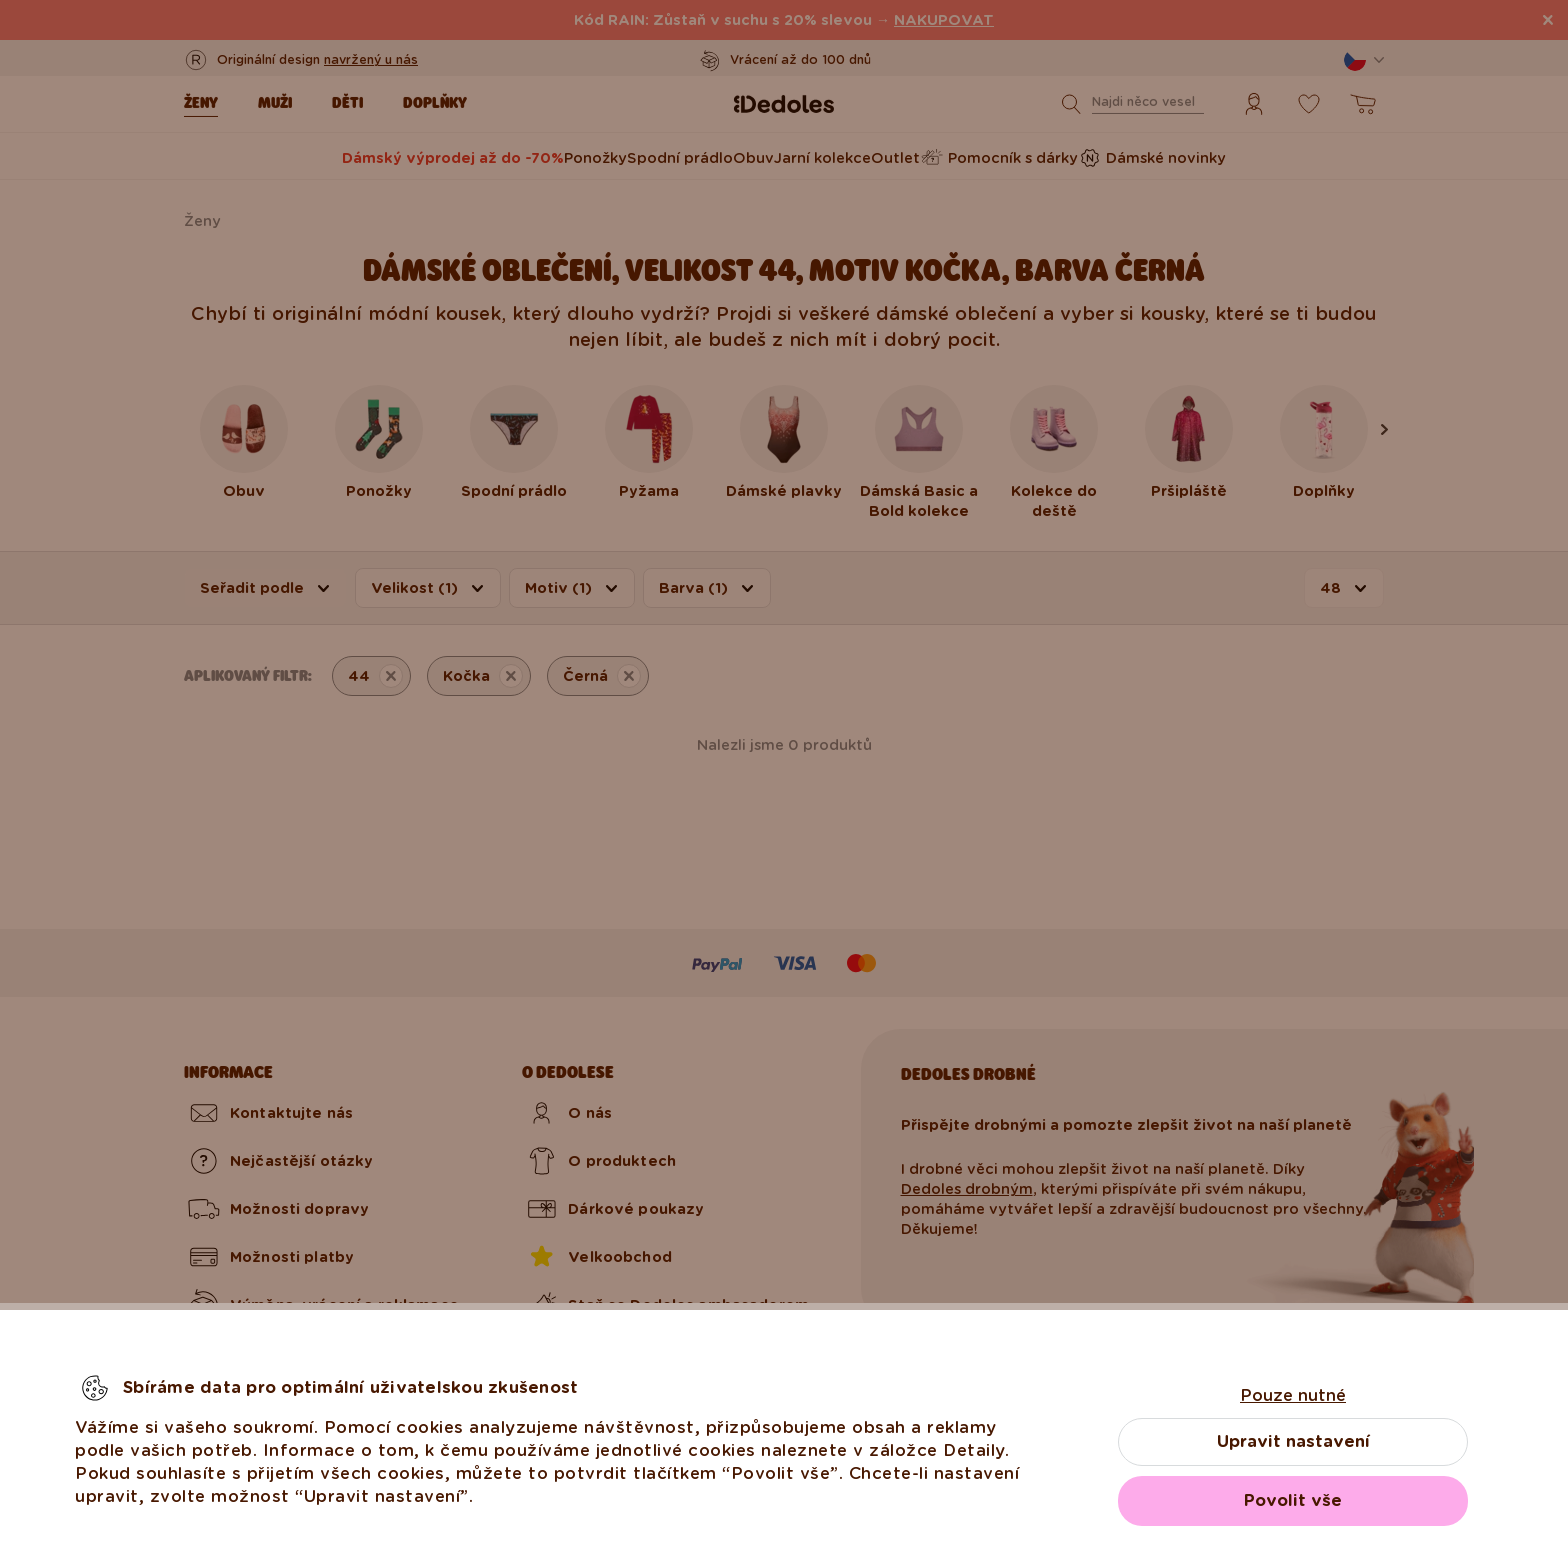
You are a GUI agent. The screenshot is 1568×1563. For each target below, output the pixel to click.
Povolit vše (1293, 1500)
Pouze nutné (1293, 1395)
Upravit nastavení (1293, 1441)
